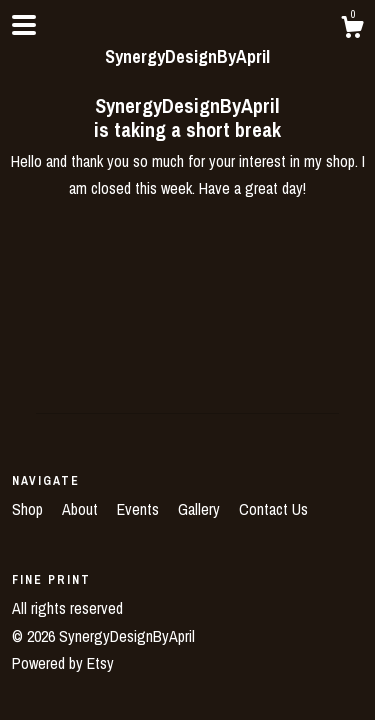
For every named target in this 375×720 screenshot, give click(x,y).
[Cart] (352, 30)
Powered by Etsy (63, 663)
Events (140, 509)
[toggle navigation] (24, 25)
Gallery (201, 509)
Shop (29, 509)
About (82, 509)
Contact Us (273, 509)
